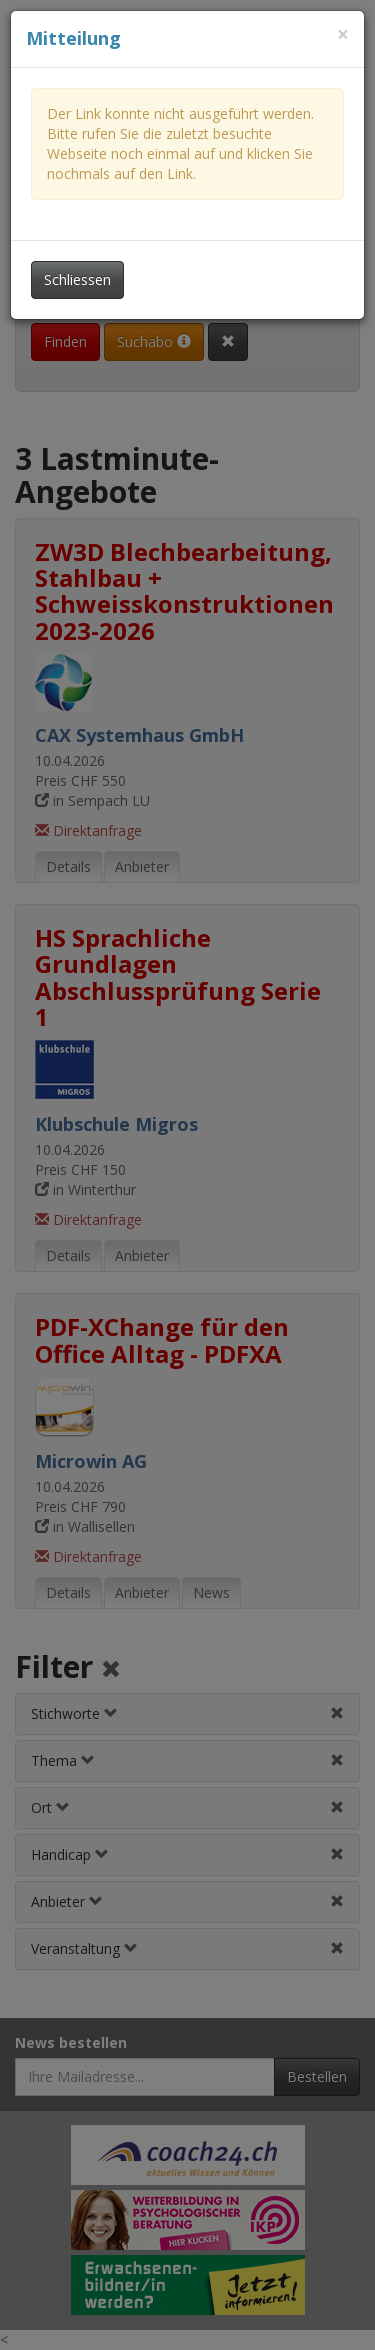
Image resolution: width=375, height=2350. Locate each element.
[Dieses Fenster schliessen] (343, 34)
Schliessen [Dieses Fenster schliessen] (77, 279)
